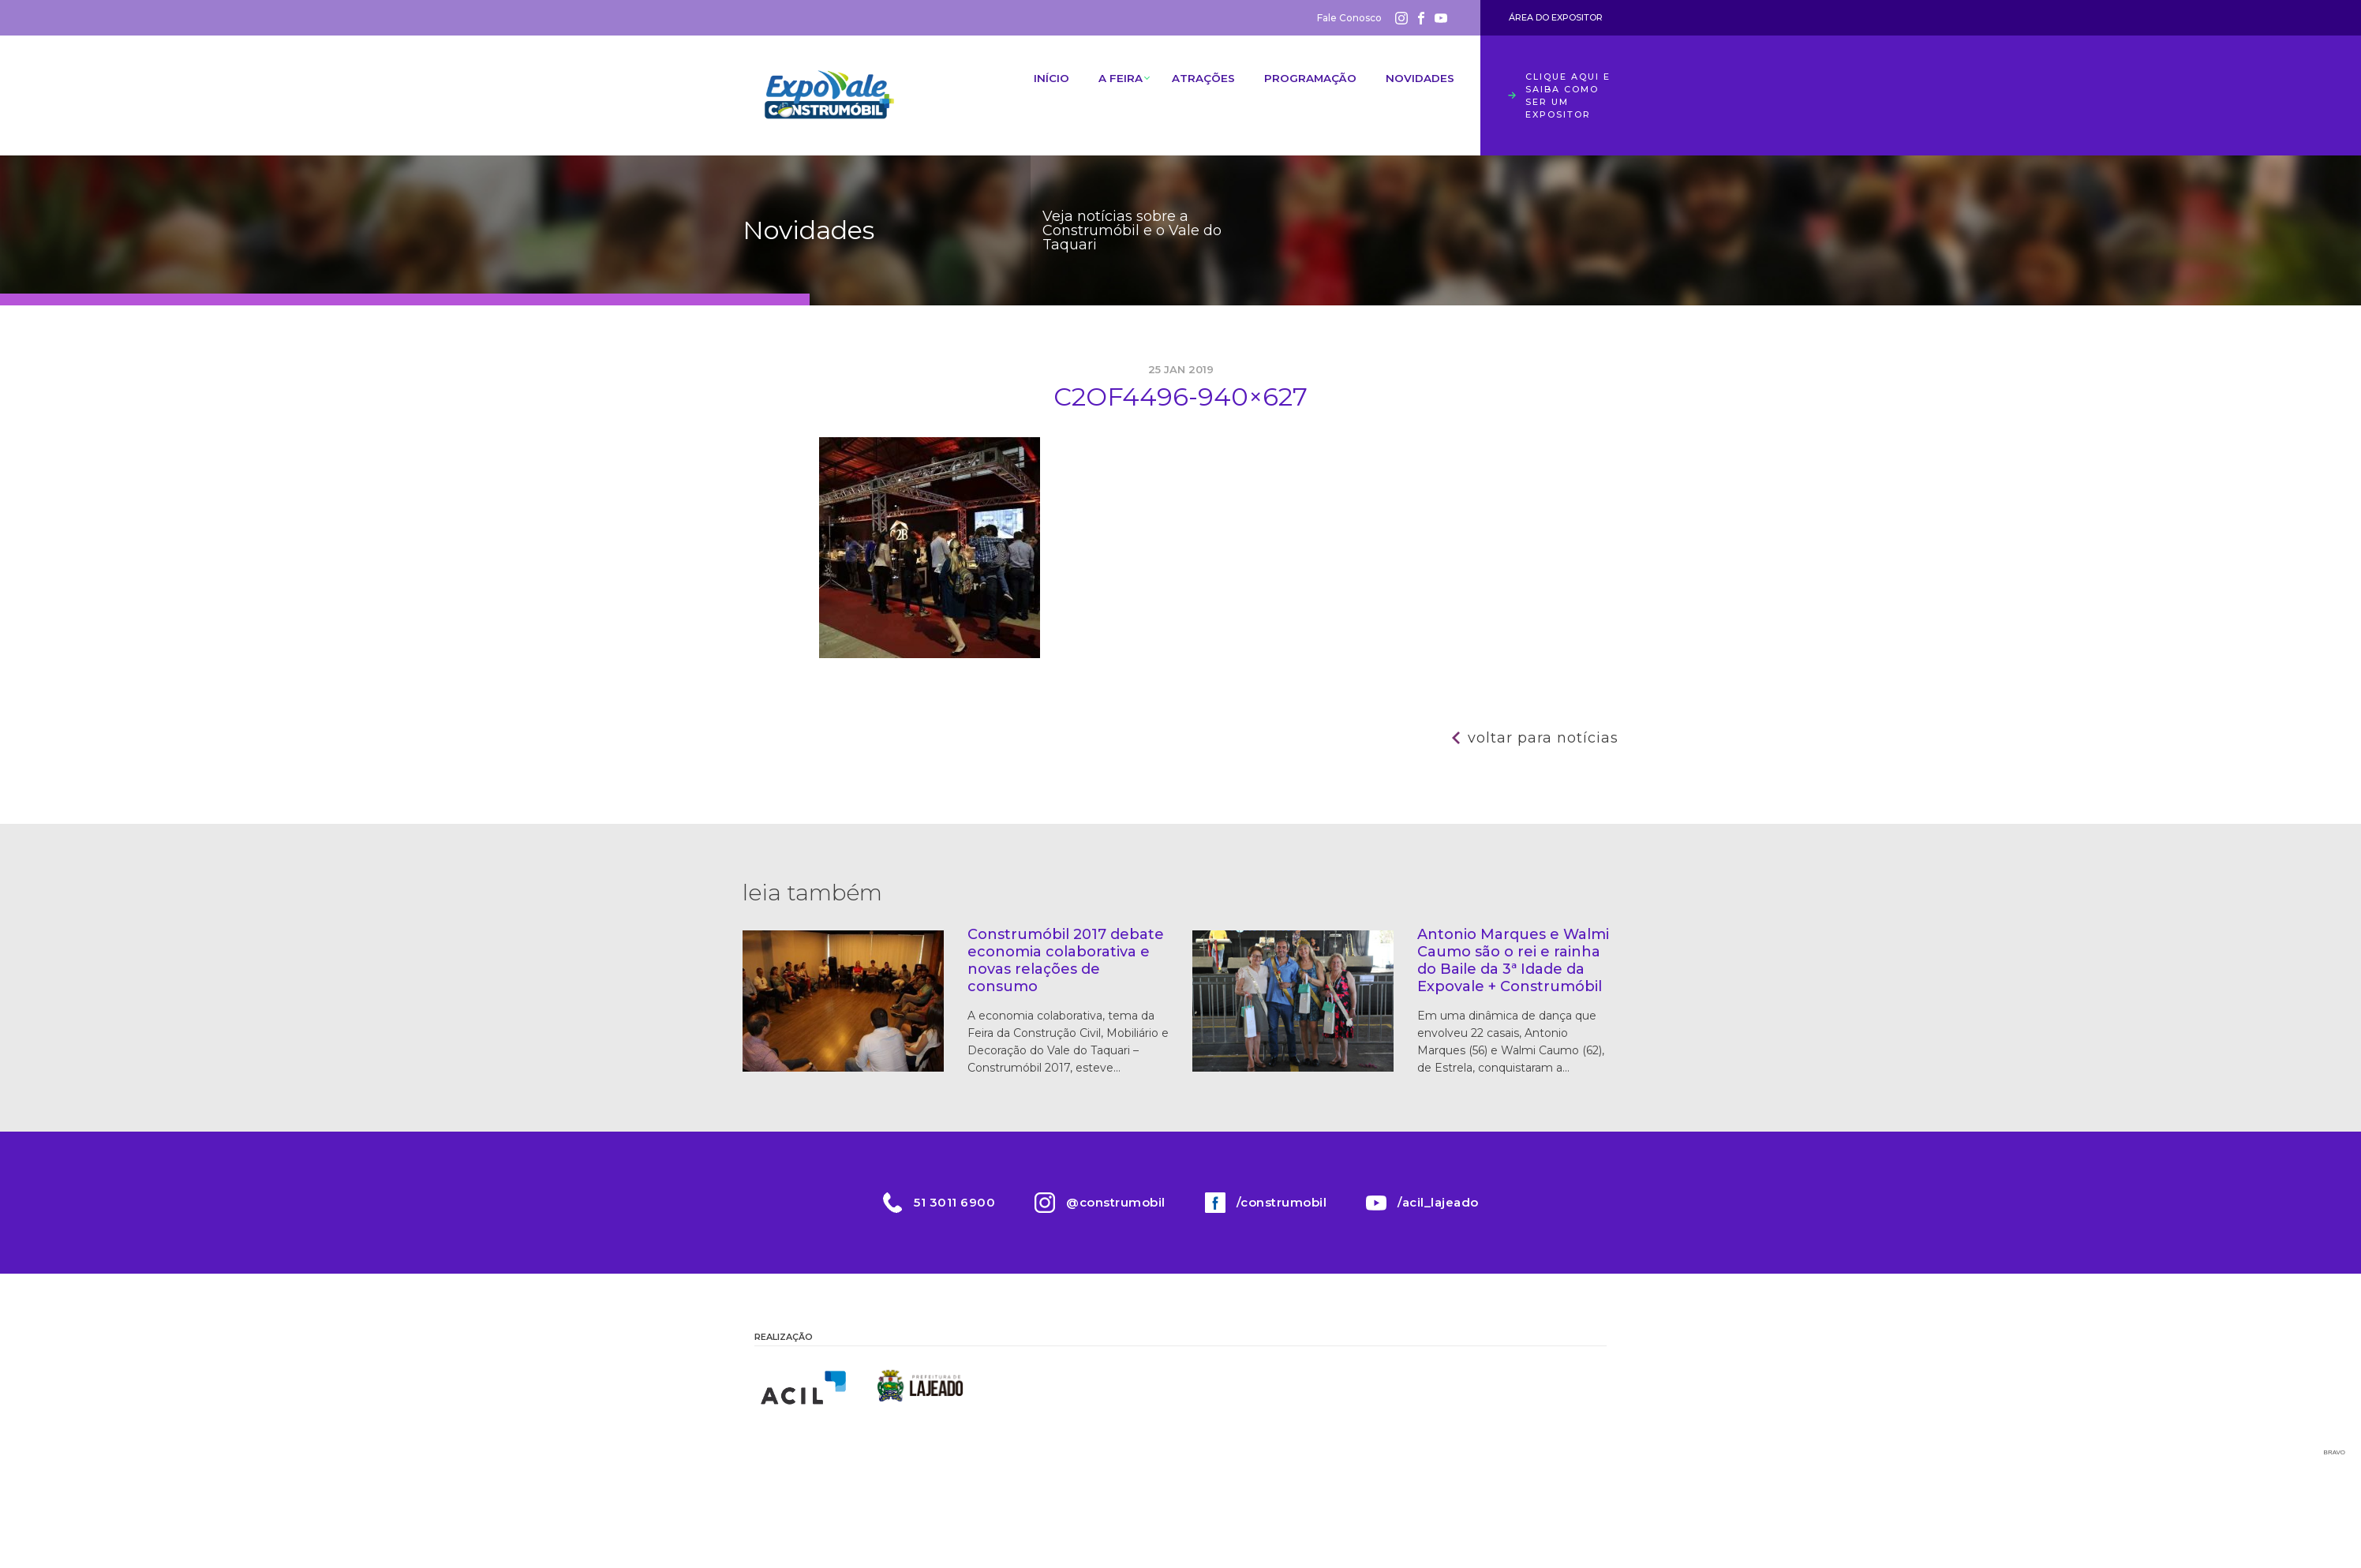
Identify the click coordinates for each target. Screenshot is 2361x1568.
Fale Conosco (1349, 18)
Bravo (2334, 1452)
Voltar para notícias (1543, 738)
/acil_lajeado (1438, 1202)
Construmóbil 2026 (829, 95)
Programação (1305, 83)
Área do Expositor (1556, 17)
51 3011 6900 (954, 1202)
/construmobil (1282, 1202)
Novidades (1417, 83)
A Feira (1108, 83)
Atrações (1195, 83)
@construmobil (1116, 1202)
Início (1035, 83)
